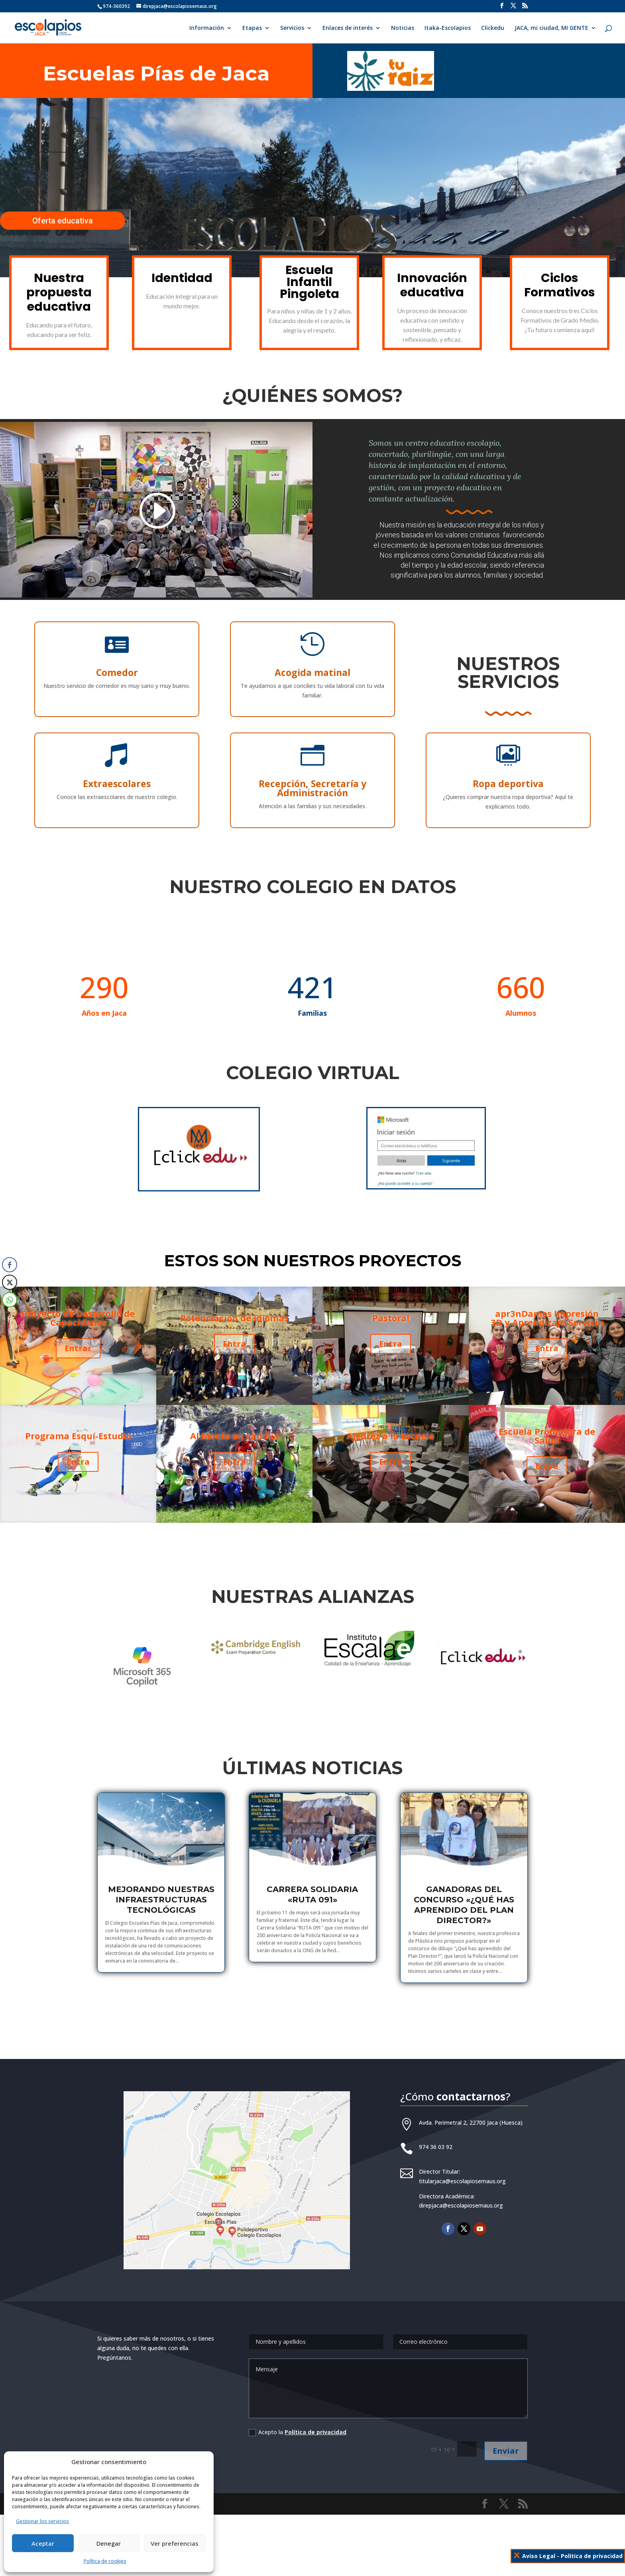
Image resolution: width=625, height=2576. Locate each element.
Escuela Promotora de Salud (546, 1448)
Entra (78, 1462)
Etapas (252, 28)
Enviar (514, 2439)
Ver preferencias (175, 2543)
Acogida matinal (312, 671)
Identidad (181, 278)
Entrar (78, 1347)
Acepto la (297, 2424)
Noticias (402, 28)
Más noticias (313, 2016)
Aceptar (42, 2543)
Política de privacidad (316, 2424)
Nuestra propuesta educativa (59, 292)
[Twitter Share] (9, 1282)
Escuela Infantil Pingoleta (309, 282)
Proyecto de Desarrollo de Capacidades (78, 1330)
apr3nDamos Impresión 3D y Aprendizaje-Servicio (547, 1330)
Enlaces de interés (347, 28)
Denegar (108, 2543)
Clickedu (492, 28)
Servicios (292, 28)
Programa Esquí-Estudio (78, 1449)
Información (206, 28)
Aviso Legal (538, 2556)
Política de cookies (105, 2561)
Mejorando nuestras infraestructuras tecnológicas (161, 1899)
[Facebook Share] (9, 1264)
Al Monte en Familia (234, 1449)
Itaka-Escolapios (448, 28)
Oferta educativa (62, 220)
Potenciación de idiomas (234, 1331)
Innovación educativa (432, 285)
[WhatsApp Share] (9, 1299)
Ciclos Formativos (559, 285)
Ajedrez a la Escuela (390, 1449)
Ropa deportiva (354, 783)
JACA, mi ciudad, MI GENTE (551, 28)
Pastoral (391, 1331)
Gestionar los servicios (42, 2521)
